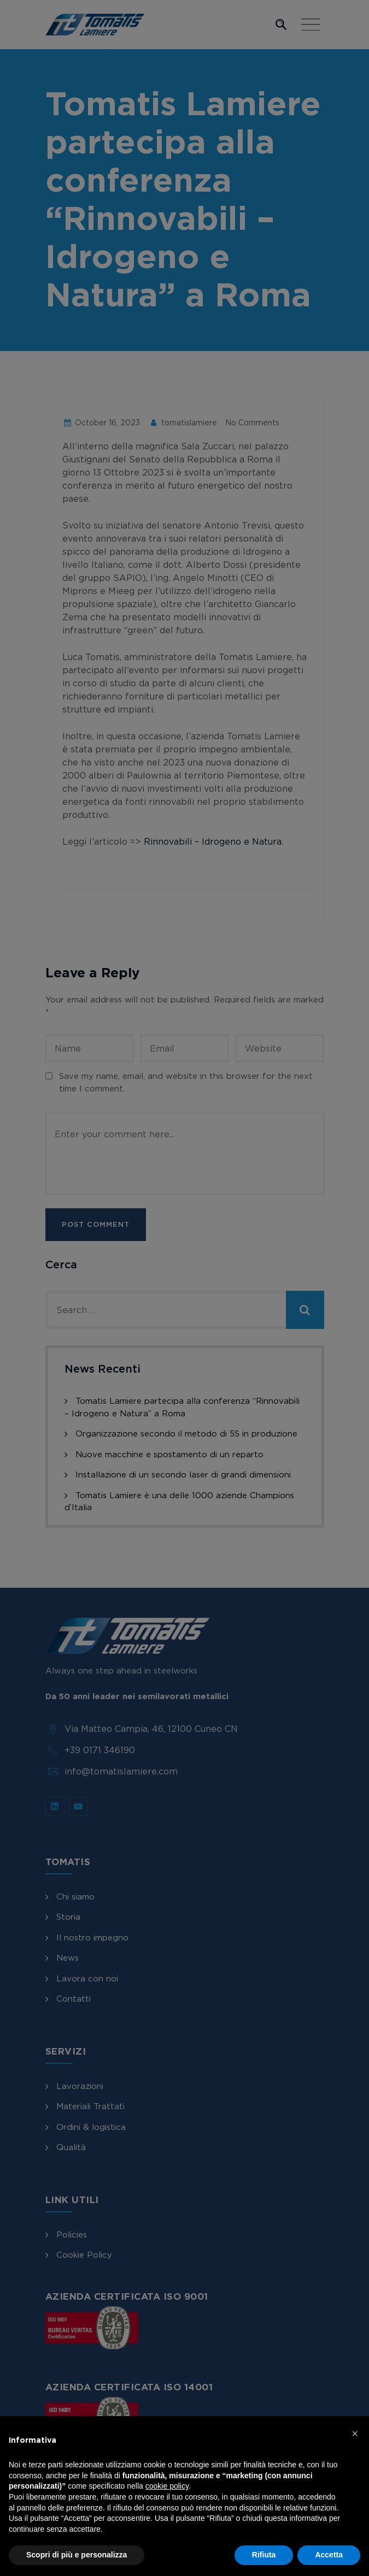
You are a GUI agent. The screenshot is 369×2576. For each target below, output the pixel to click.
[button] (355, 2433)
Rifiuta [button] (264, 2554)
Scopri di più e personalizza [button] (76, 2554)
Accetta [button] (329, 2554)
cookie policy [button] (167, 2486)
